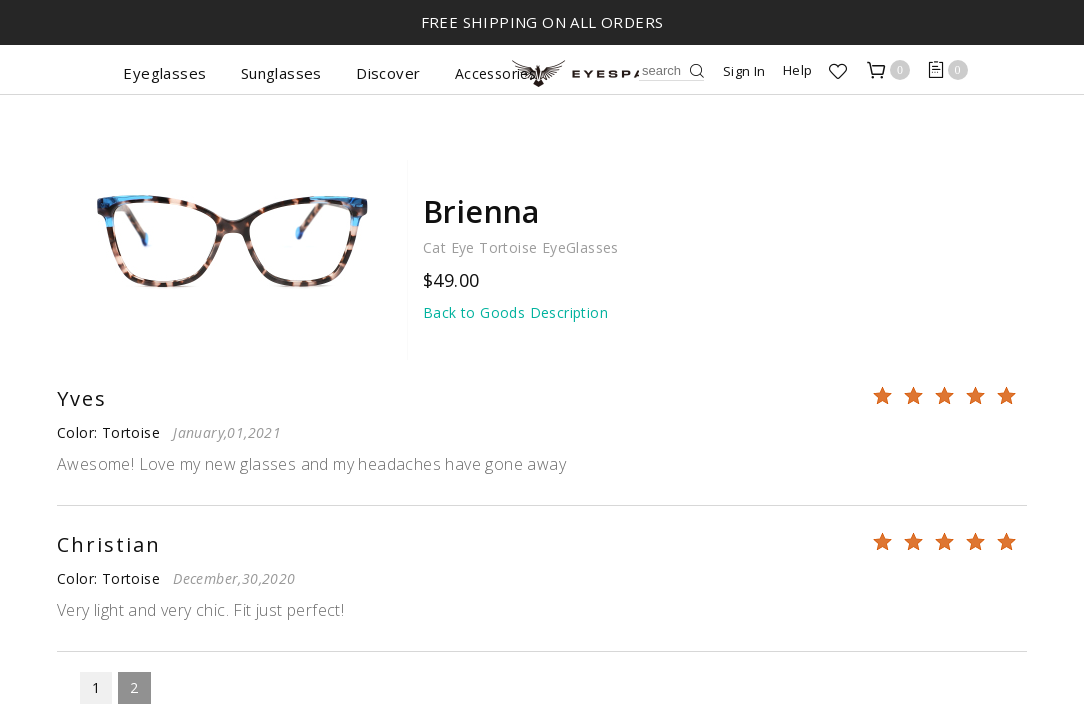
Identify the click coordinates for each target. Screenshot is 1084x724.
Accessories (495, 73)
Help (798, 70)
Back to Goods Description (515, 312)
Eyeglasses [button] (164, 73)
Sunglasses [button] (281, 73)
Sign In (744, 71)
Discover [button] (388, 73)
